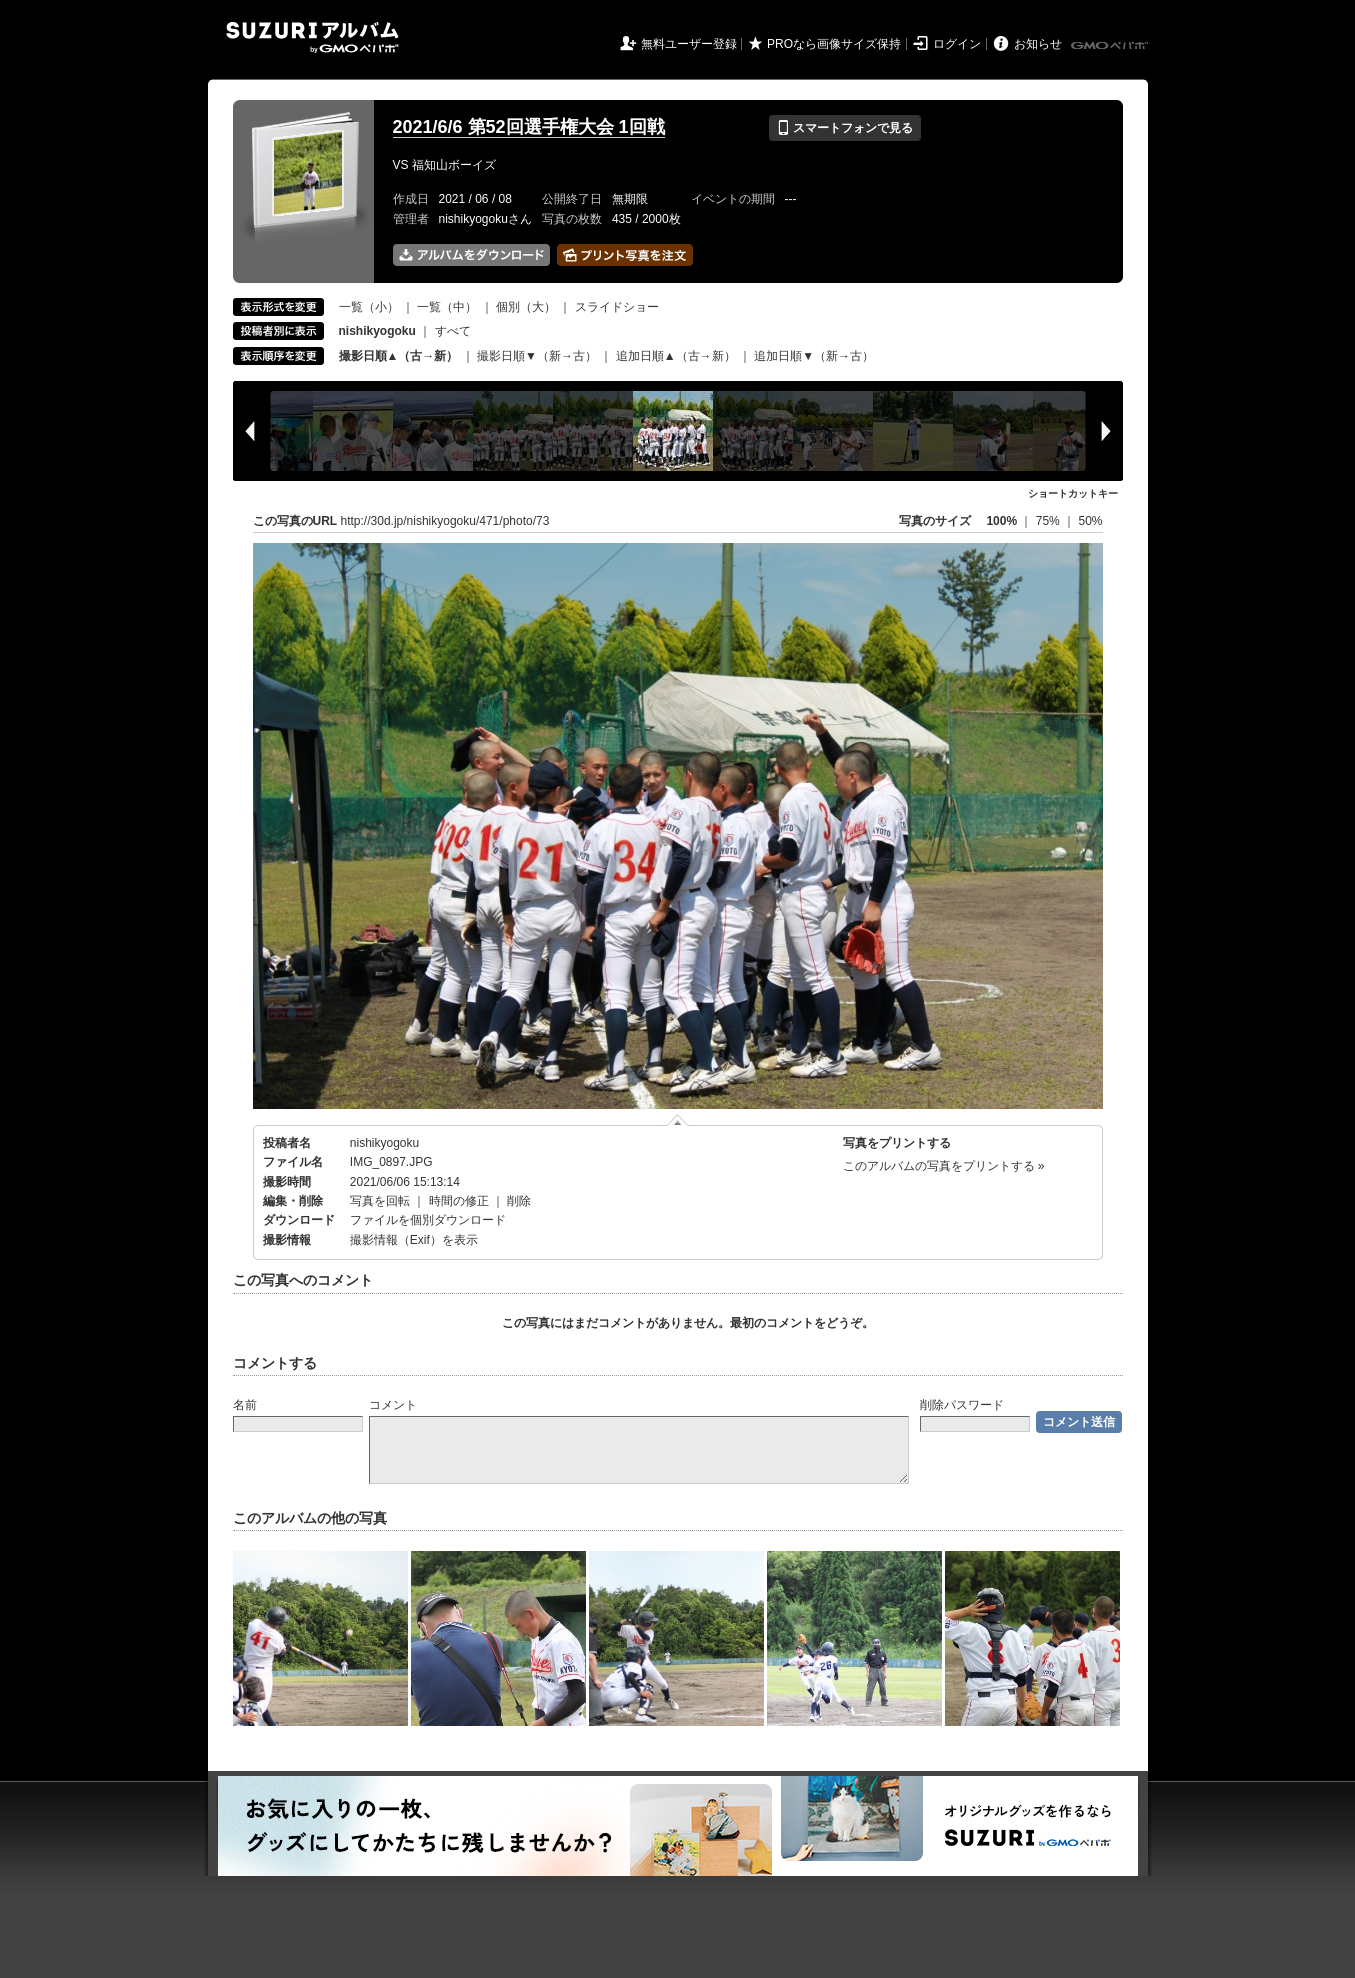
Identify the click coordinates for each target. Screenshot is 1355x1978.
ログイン (957, 44)
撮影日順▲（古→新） (399, 356)
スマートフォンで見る (844, 128)
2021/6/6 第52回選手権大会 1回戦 (529, 127)
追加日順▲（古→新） (676, 356)
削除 (519, 1201)
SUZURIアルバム (312, 37)
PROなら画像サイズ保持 (834, 44)
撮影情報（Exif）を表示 (414, 1240)
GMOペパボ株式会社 (1111, 46)
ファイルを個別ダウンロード (428, 1220)
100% (1001, 521)
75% (1049, 521)
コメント (393, 1405)
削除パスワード (962, 1405)
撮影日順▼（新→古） (537, 356)
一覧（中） (447, 307)
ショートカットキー (1073, 493)
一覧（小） (369, 307)
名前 (245, 1405)
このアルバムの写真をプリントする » (944, 1166)
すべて (453, 331)
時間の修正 (459, 1201)
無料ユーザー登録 (689, 44)
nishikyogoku (384, 1143)
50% (1090, 521)
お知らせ (1038, 44)
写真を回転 (380, 1201)
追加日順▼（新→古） (814, 356)
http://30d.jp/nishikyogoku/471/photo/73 (445, 521)
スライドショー (617, 307)
